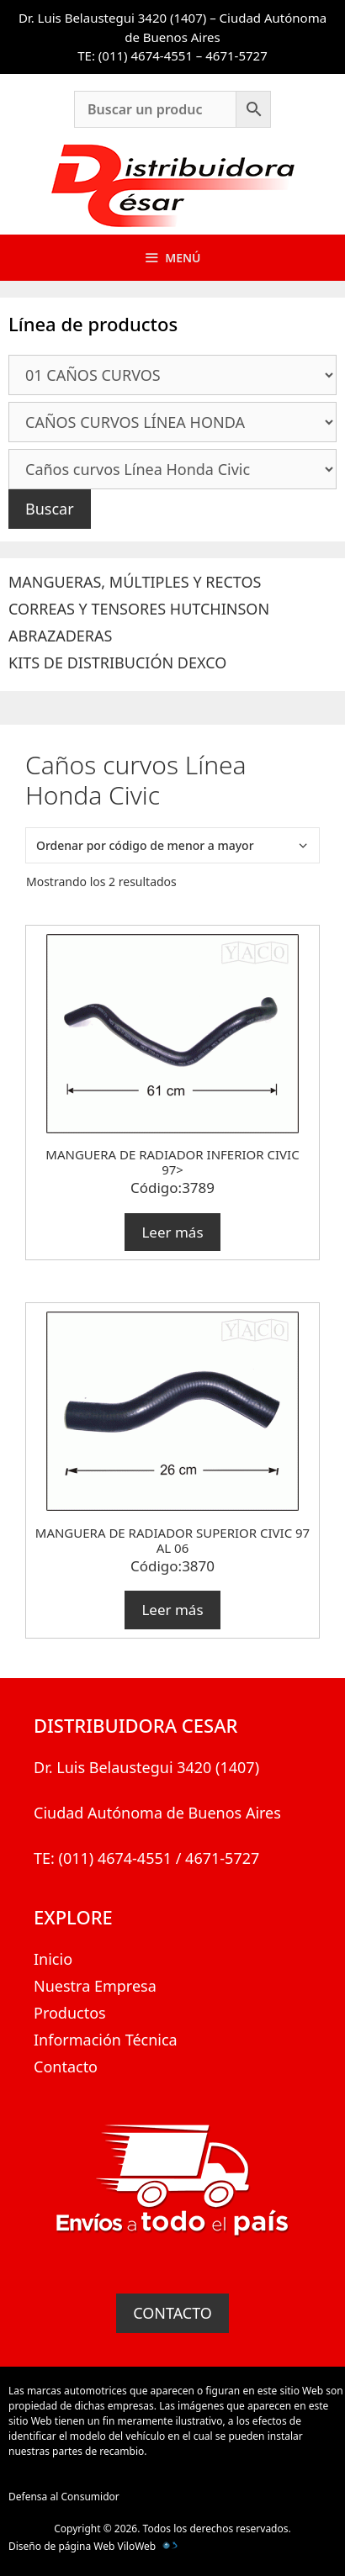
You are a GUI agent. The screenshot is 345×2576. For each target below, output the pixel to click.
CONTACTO (172, 2313)
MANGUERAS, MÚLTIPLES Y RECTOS (134, 582)
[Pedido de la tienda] (172, 845)
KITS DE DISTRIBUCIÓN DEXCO (117, 662)
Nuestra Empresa (95, 1986)
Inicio (53, 1959)
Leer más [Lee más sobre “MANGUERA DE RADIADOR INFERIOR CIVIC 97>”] (172, 1232)
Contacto (66, 2066)
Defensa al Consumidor (63, 2496)
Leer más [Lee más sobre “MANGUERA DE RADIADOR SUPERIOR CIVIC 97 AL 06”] (172, 1609)
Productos (70, 2013)
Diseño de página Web (61, 2546)
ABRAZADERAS (60, 636)
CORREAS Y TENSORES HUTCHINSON (138, 609)
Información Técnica (106, 2040)
